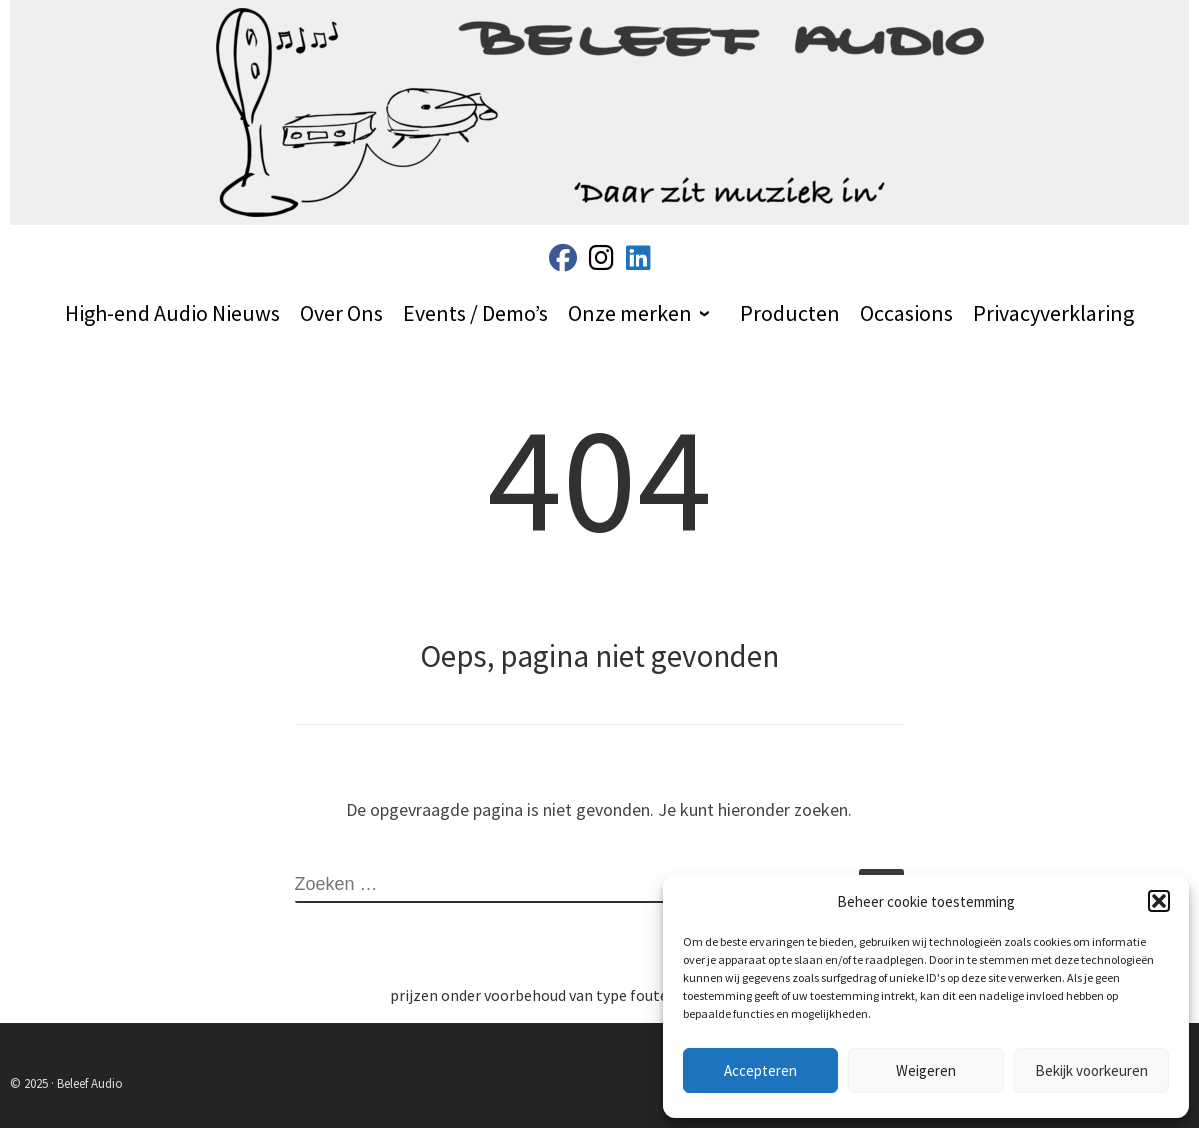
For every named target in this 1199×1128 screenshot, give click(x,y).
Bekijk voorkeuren (1091, 1070)
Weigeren (926, 1070)
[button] (1159, 901)
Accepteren (760, 1070)
